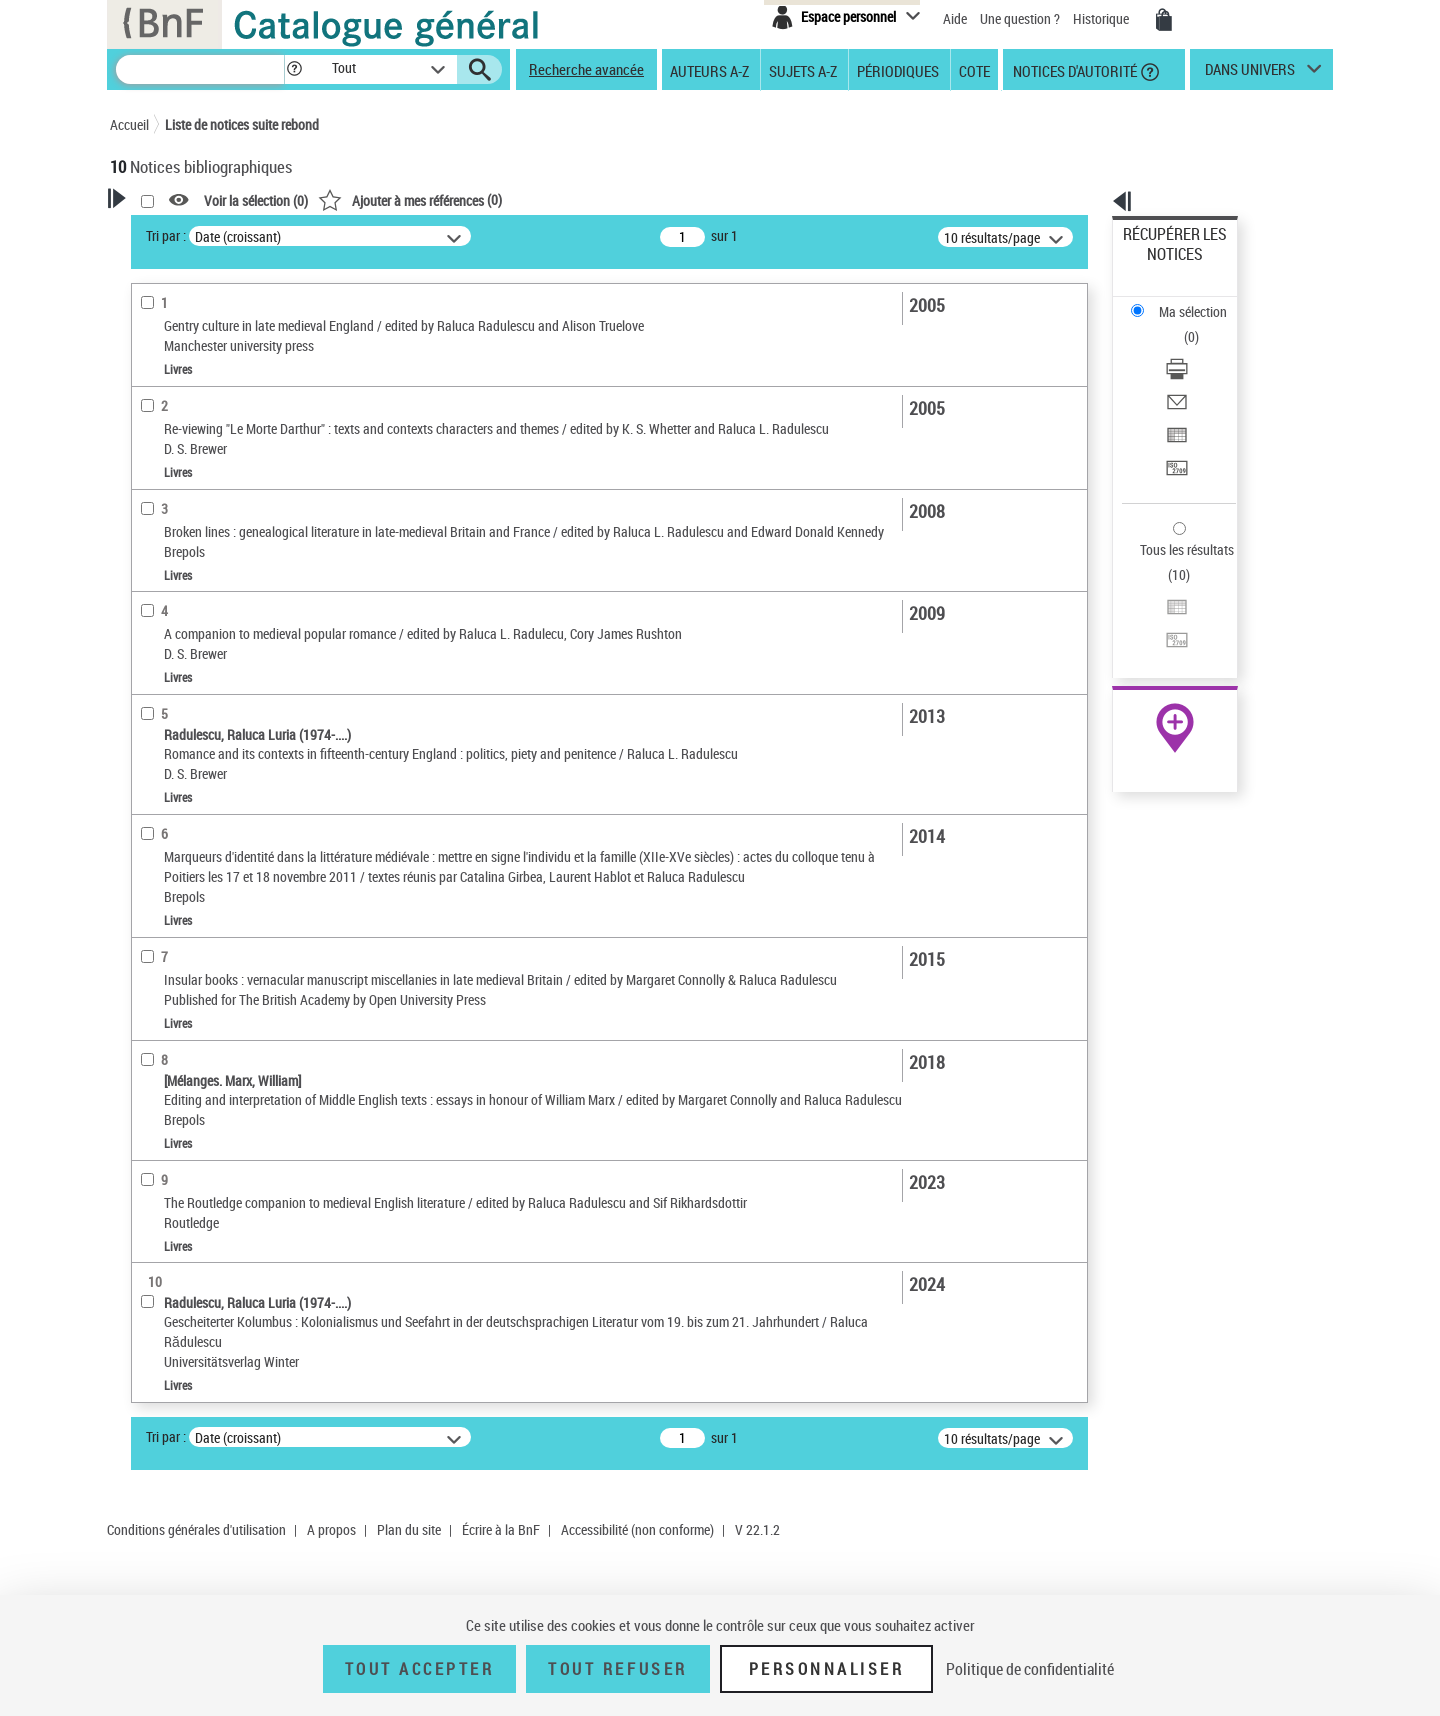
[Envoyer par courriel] (1202, 325)
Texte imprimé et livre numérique (228, 525)
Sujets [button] (150, 770)
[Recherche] (200, 69)
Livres (158, 606)
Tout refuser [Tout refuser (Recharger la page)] (617, 1669)
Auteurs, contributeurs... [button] (206, 670)
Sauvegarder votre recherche (235, 309)
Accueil (129, 124)
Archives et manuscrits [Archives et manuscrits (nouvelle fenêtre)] (1157, 611)
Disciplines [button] (164, 870)
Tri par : (423, 235)
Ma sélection (1161, 265)
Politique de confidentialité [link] (1030, 1669)
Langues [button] (156, 703)
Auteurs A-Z (709, 70)
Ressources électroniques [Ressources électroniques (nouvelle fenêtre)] (1164, 633)
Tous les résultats (1174, 427)
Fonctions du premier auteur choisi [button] (218, 393)
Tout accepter (420, 1669)
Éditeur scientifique (190, 434)
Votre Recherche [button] (192, 232)
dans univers (1250, 74)
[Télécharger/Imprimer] (1202, 301)
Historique (1102, 18)
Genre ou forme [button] (177, 837)
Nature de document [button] (193, 495)
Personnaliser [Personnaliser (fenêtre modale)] (827, 1669)
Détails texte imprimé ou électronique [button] (205, 565)
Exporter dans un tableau (1196, 348)
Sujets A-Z (803, 70)
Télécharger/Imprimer (1185, 300)
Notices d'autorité (1073, 70)
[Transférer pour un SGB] (1202, 373)
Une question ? (1020, 18)
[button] (294, 69)
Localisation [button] (168, 637)
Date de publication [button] (190, 737)
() (667, 199)
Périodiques (898, 70)
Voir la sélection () (513, 200)
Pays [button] (145, 903)
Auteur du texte (180, 464)
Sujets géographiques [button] (198, 803)
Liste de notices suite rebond (242, 124)
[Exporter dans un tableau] (1202, 349)
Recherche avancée (586, 69)
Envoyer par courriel (1181, 324)
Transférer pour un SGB (1190, 372)
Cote (974, 70)
